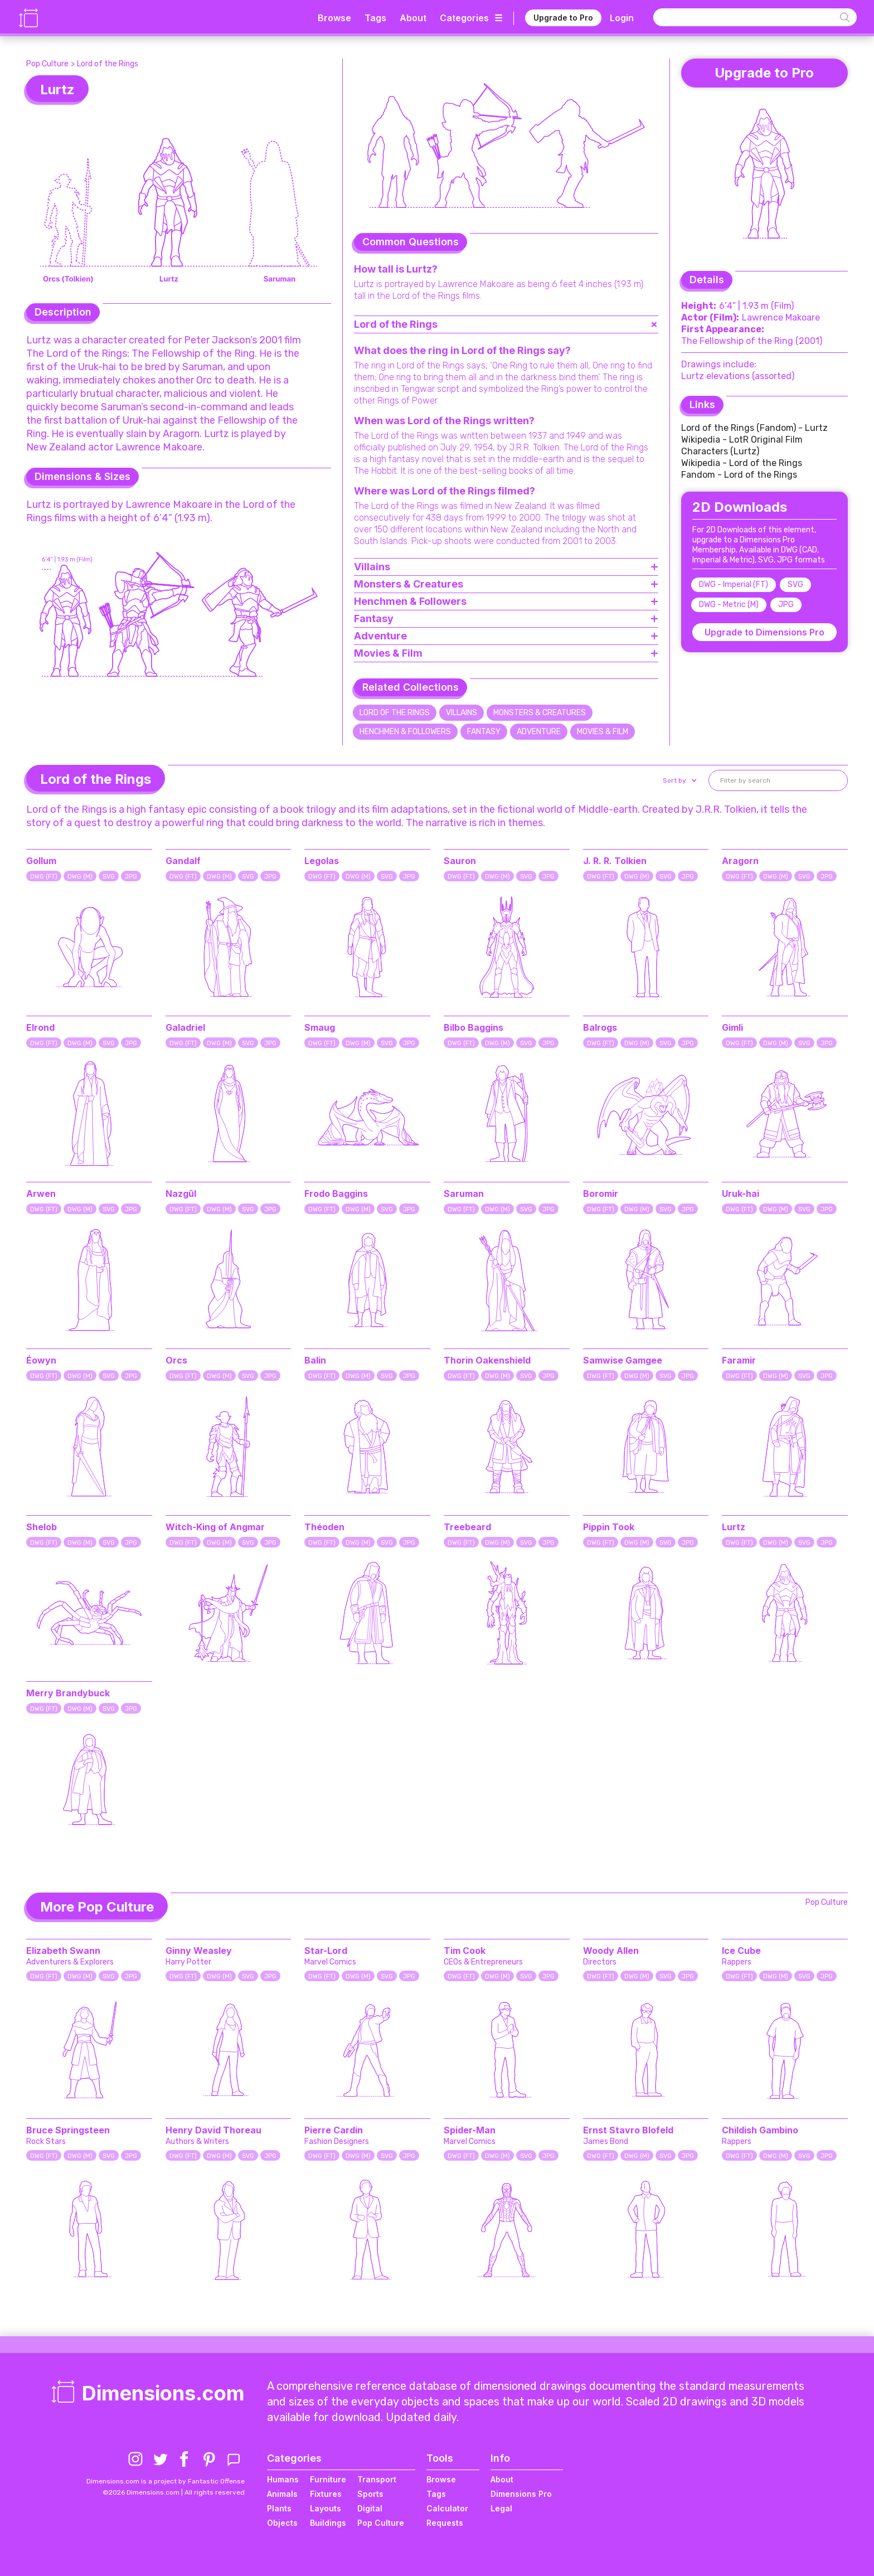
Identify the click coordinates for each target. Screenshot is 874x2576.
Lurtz (733, 1526)
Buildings (328, 2523)
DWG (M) (80, 876)
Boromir (600, 1193)
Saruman (464, 1193)
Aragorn (740, 860)
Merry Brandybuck (68, 1693)
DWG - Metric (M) (729, 604)
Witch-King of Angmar (215, 1526)
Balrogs (600, 1027)
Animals (282, 2494)
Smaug (319, 1027)
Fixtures (326, 2494)
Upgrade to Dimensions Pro (764, 632)
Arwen (41, 1193)
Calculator (447, 2508)
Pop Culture (47, 64)
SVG (795, 584)
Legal (501, 2508)
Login (622, 17)
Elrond (40, 1027)
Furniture (328, 2479)
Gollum (41, 860)
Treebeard (467, 1526)
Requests (444, 2523)
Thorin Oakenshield (487, 1360)
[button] (678, 780)
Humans (283, 2479)
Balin (315, 1360)
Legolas (321, 860)
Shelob (41, 1526)
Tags (375, 17)
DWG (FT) (43, 876)
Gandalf (183, 860)
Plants (279, 2508)
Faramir (739, 1360)
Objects (282, 2523)
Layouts (325, 2508)
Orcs (176, 1360)
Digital (369, 2508)
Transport (376, 2479)
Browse (334, 17)
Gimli (732, 1027)
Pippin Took (608, 1526)
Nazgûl (181, 1193)
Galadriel (185, 1027)
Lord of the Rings (107, 64)
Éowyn (41, 1360)
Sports (370, 2494)
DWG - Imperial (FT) (733, 584)
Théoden (324, 1526)
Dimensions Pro (521, 2494)
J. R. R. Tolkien (615, 860)
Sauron (460, 860)
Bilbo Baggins (473, 1027)
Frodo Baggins (336, 1193)
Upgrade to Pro (563, 17)
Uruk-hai (740, 1193)
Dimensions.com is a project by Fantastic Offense (165, 2481)
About (413, 17)
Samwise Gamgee (622, 1360)
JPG (786, 604)
